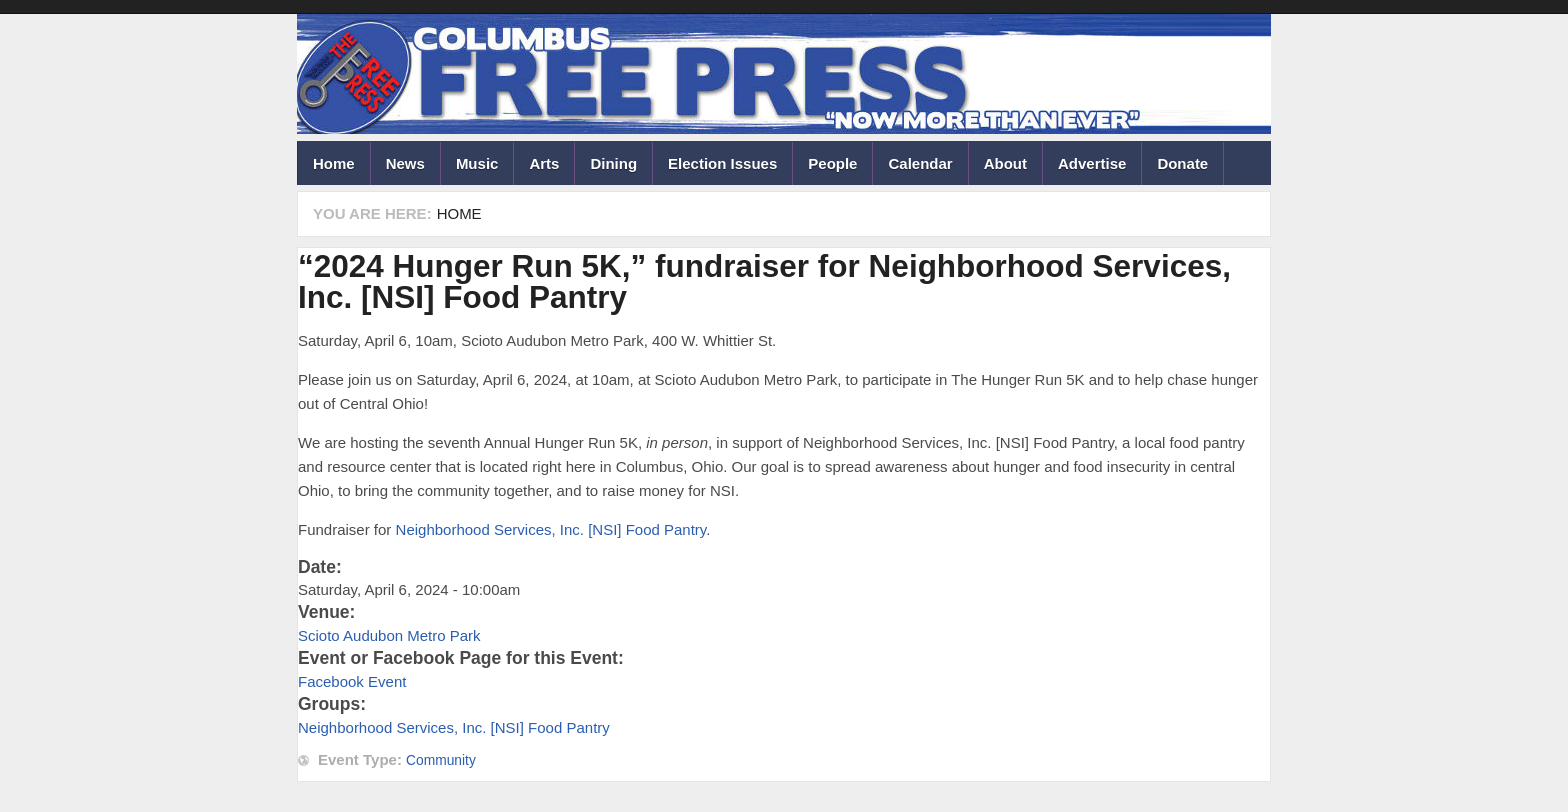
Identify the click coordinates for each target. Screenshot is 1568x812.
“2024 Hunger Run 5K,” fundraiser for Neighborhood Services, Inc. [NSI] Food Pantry (764, 282)
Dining (613, 163)
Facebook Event (352, 681)
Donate (1182, 163)
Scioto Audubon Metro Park (389, 635)
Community (441, 760)
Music (477, 163)
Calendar (920, 163)
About (1005, 163)
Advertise (1092, 163)
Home (334, 163)
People (832, 163)
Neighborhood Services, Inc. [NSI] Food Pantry (551, 529)
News (405, 163)
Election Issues (722, 163)
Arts (544, 163)
